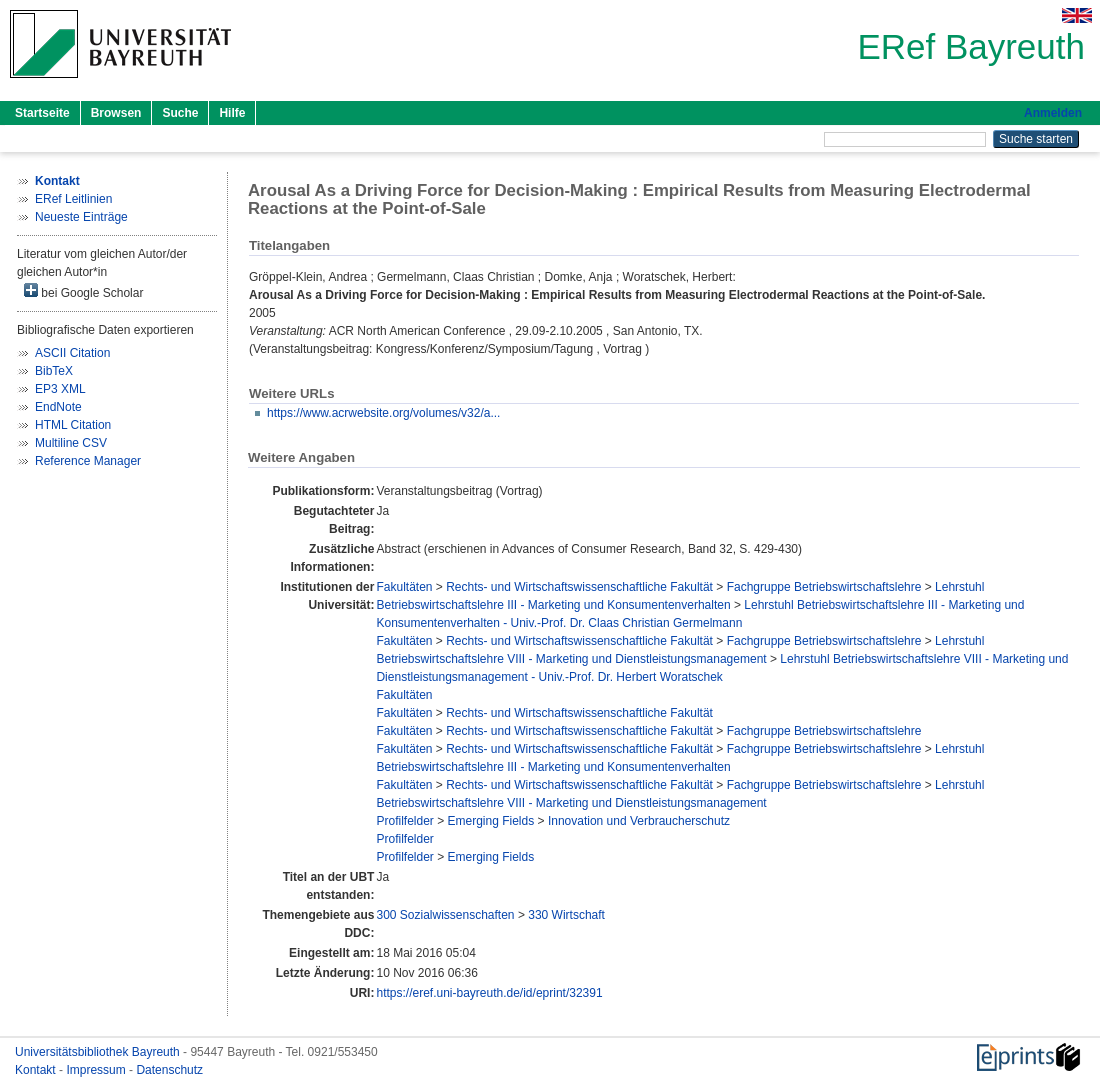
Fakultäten (404, 587)
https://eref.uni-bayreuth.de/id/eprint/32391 (489, 993)
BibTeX (54, 371)
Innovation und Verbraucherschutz (639, 821)
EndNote (58, 407)
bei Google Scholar (83, 291)
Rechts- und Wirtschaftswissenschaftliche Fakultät (579, 587)
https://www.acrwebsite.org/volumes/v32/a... (383, 413)
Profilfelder (404, 821)
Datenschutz (169, 1070)
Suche (180, 113)
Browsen (116, 113)
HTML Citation (73, 425)
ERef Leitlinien (73, 199)
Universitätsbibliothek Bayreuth (99, 1052)
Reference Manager (88, 461)
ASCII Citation (72, 353)
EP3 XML (60, 389)
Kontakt (37, 1070)
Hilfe (232, 113)
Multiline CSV (71, 443)
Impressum (97, 1070)
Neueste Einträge (81, 217)
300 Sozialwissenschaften (445, 915)
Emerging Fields (491, 821)
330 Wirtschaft (566, 915)
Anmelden (1053, 113)
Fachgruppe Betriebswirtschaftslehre (824, 587)
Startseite (42, 113)
